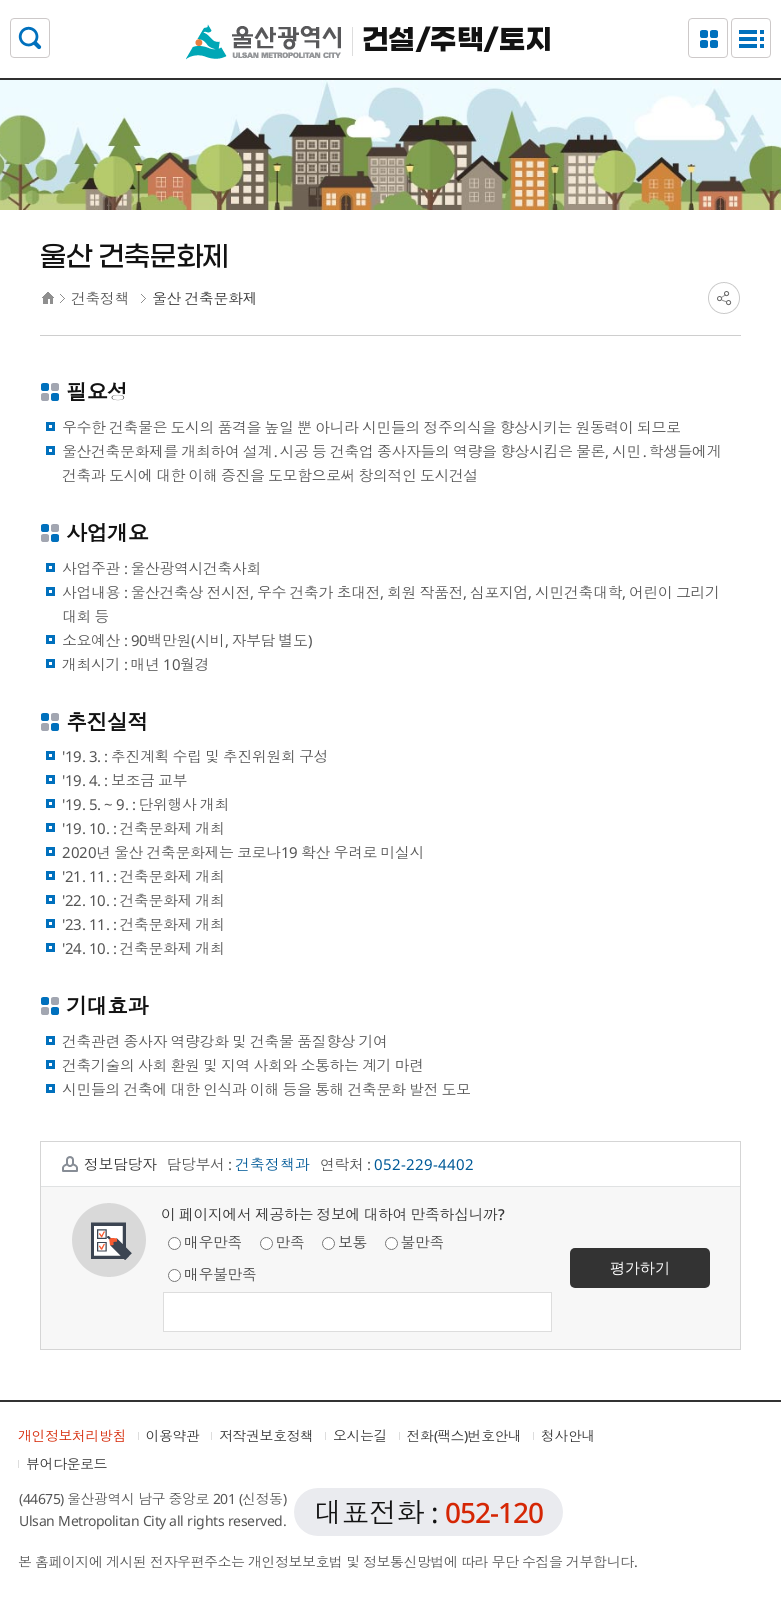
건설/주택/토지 (457, 41)
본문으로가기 (390, 0)
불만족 (415, 1242)
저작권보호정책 (266, 1435)
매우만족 (205, 1242)
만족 (282, 1242)
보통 (344, 1242)
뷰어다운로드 (66, 1463)
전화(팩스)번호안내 (464, 1435)
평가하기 (640, 1267)
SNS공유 (724, 298)
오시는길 (360, 1435)
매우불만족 (212, 1274)
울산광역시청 (263, 41)
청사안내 (568, 1435)
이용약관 (173, 1435)
